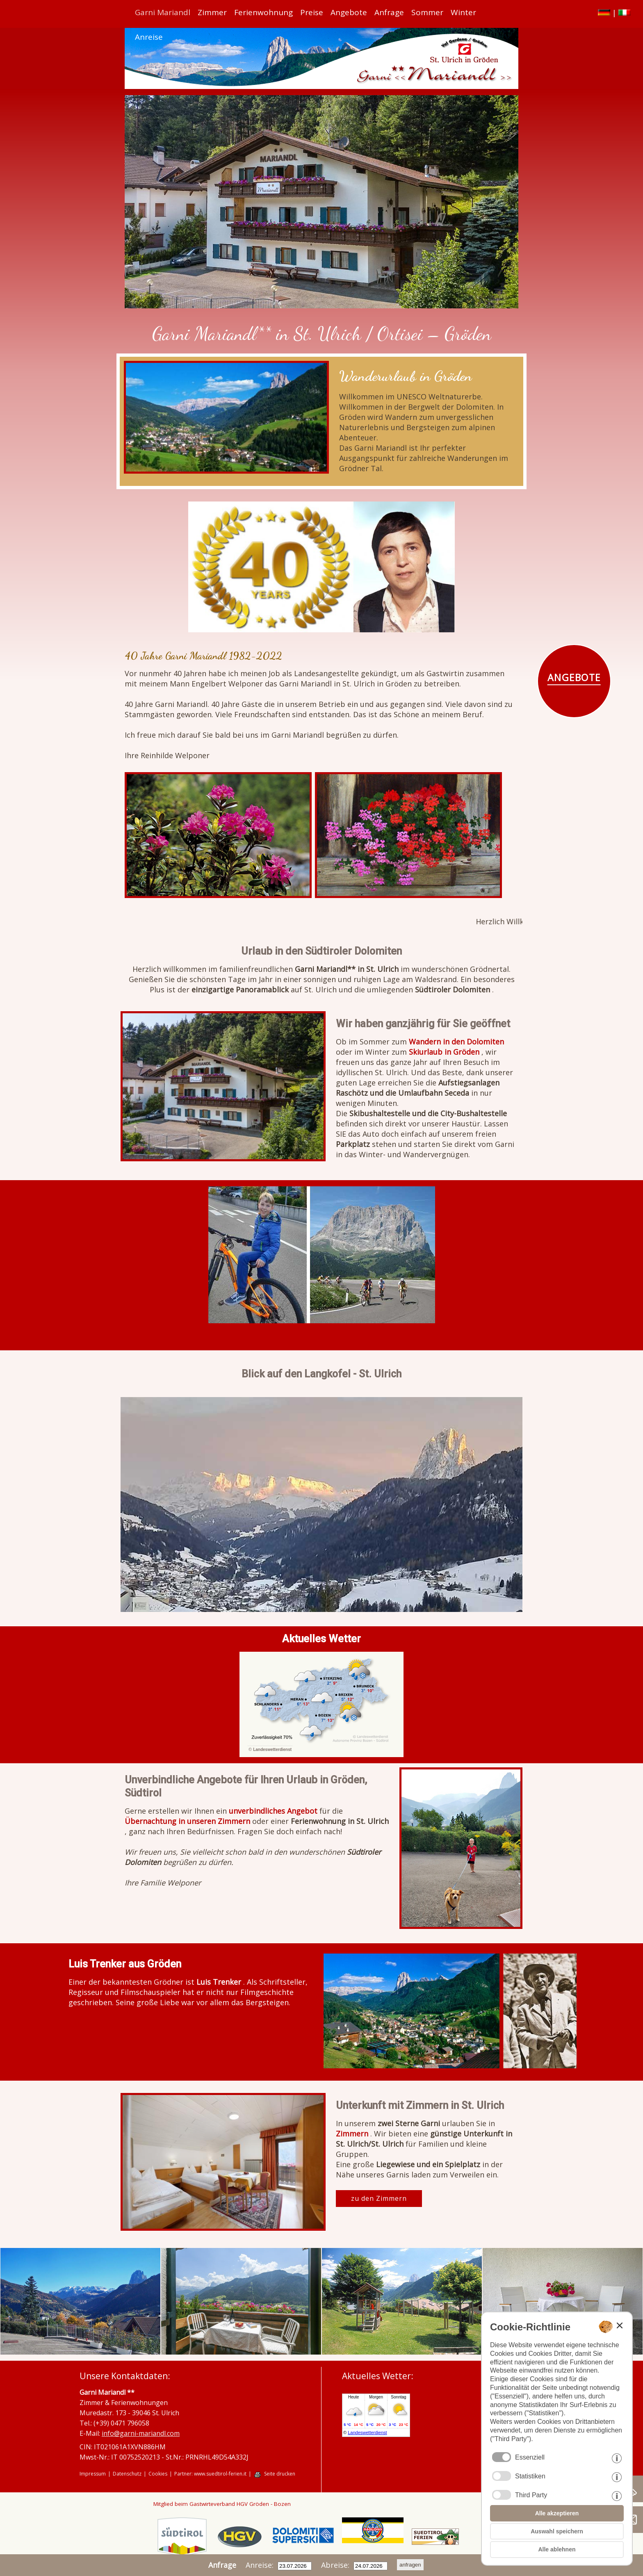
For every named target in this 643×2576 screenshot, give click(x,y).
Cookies (157, 2474)
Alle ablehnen (556, 2549)
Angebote (349, 12)
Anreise (149, 37)
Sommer (427, 12)
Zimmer (212, 12)
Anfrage (389, 12)
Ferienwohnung (263, 12)
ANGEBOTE (574, 677)
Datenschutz (127, 2474)
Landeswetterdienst (272, 1749)
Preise (311, 12)
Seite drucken (279, 2474)
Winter (463, 12)
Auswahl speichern (557, 2531)
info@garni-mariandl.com (141, 2433)
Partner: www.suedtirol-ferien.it (210, 2474)
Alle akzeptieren (557, 2513)
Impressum (93, 2474)
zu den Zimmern (379, 2198)
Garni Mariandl (162, 12)
